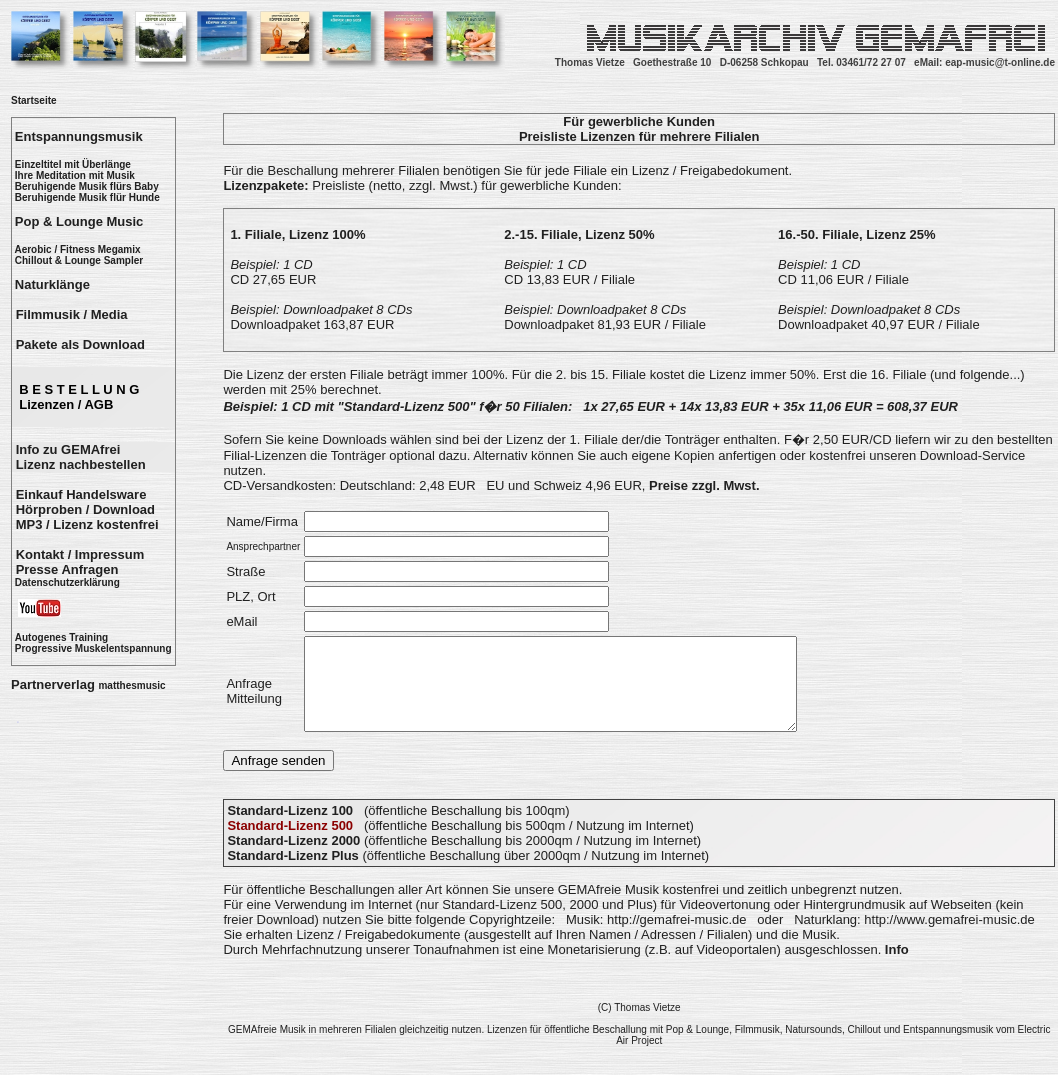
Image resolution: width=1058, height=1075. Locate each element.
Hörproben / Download (85, 509)
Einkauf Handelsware (81, 494)
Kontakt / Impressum (80, 554)
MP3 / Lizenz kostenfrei (87, 524)
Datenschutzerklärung (67, 582)
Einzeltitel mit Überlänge (73, 164)
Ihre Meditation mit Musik (75, 175)
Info (897, 967)
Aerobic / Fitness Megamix (77, 249)
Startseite (34, 100)
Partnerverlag (88, 684)
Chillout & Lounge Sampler (79, 260)
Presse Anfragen (67, 569)
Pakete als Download (80, 344)
